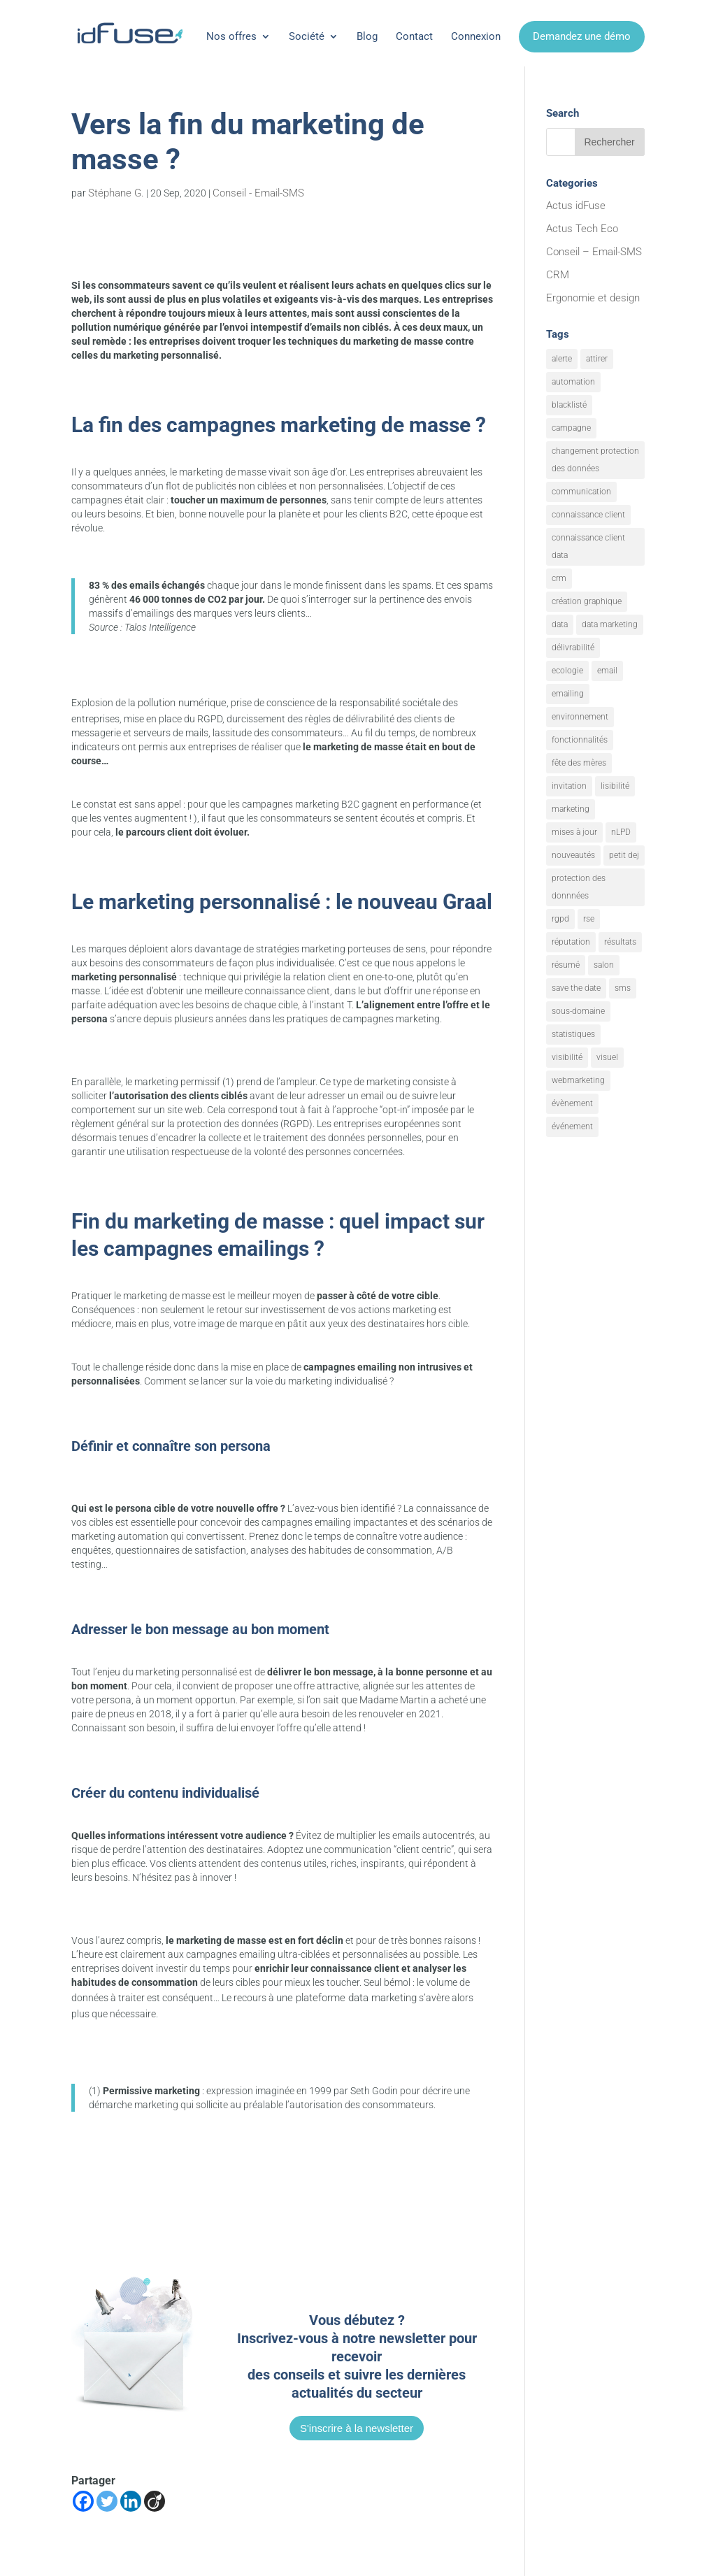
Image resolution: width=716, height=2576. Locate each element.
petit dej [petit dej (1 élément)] (624, 855)
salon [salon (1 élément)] (604, 965)
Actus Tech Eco (582, 228)
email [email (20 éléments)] (607, 670)
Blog (367, 36)
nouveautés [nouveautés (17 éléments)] (573, 855)
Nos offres (231, 36)
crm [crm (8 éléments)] (559, 578)
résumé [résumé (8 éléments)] (566, 965)
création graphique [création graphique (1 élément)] (587, 601)
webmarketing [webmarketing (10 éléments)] (578, 1080)
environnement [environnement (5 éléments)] (580, 717)
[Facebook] (83, 2501)
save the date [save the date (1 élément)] (576, 988)
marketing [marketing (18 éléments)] (570, 809)
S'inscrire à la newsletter (356, 2428)
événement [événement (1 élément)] (572, 1126)
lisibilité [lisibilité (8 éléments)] (615, 786)
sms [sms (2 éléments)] (623, 988)
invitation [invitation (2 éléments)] (569, 786)
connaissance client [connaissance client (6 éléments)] (588, 515)
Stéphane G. (116, 193)
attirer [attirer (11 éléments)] (597, 359)
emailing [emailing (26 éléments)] (568, 694)
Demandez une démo (582, 36)
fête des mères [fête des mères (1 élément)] (579, 763)
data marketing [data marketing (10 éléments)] (610, 624)
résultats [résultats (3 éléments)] (620, 942)
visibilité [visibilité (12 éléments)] (567, 1057)
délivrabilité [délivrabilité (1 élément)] (573, 647)
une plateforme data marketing (346, 1997)
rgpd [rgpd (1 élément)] (560, 919)
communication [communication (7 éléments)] (581, 491)
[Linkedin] (130, 2501)
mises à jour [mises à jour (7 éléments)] (574, 832)
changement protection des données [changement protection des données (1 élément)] (595, 459)
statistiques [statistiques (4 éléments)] (573, 1034)
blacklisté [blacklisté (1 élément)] (569, 405)
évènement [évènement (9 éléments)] (572, 1103)
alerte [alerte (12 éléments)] (562, 359)
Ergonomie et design (593, 298)
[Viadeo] (154, 2501)
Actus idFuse (576, 205)
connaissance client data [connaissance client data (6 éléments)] (588, 546)
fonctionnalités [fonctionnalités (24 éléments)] (580, 740)
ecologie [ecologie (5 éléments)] (567, 670)
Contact (414, 36)
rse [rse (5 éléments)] (588, 919)
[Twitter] (106, 2501)
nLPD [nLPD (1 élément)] (621, 832)
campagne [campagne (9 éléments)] (571, 428)
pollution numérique (182, 702)
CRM (557, 275)
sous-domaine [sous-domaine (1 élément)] (578, 1011)
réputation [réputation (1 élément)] (571, 942)
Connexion (476, 36)
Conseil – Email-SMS (594, 251)
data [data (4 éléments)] (560, 624)
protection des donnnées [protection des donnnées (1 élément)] (579, 887)
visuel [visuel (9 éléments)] (607, 1057)
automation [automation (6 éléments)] (573, 382)
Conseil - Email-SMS (258, 193)
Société (306, 36)
